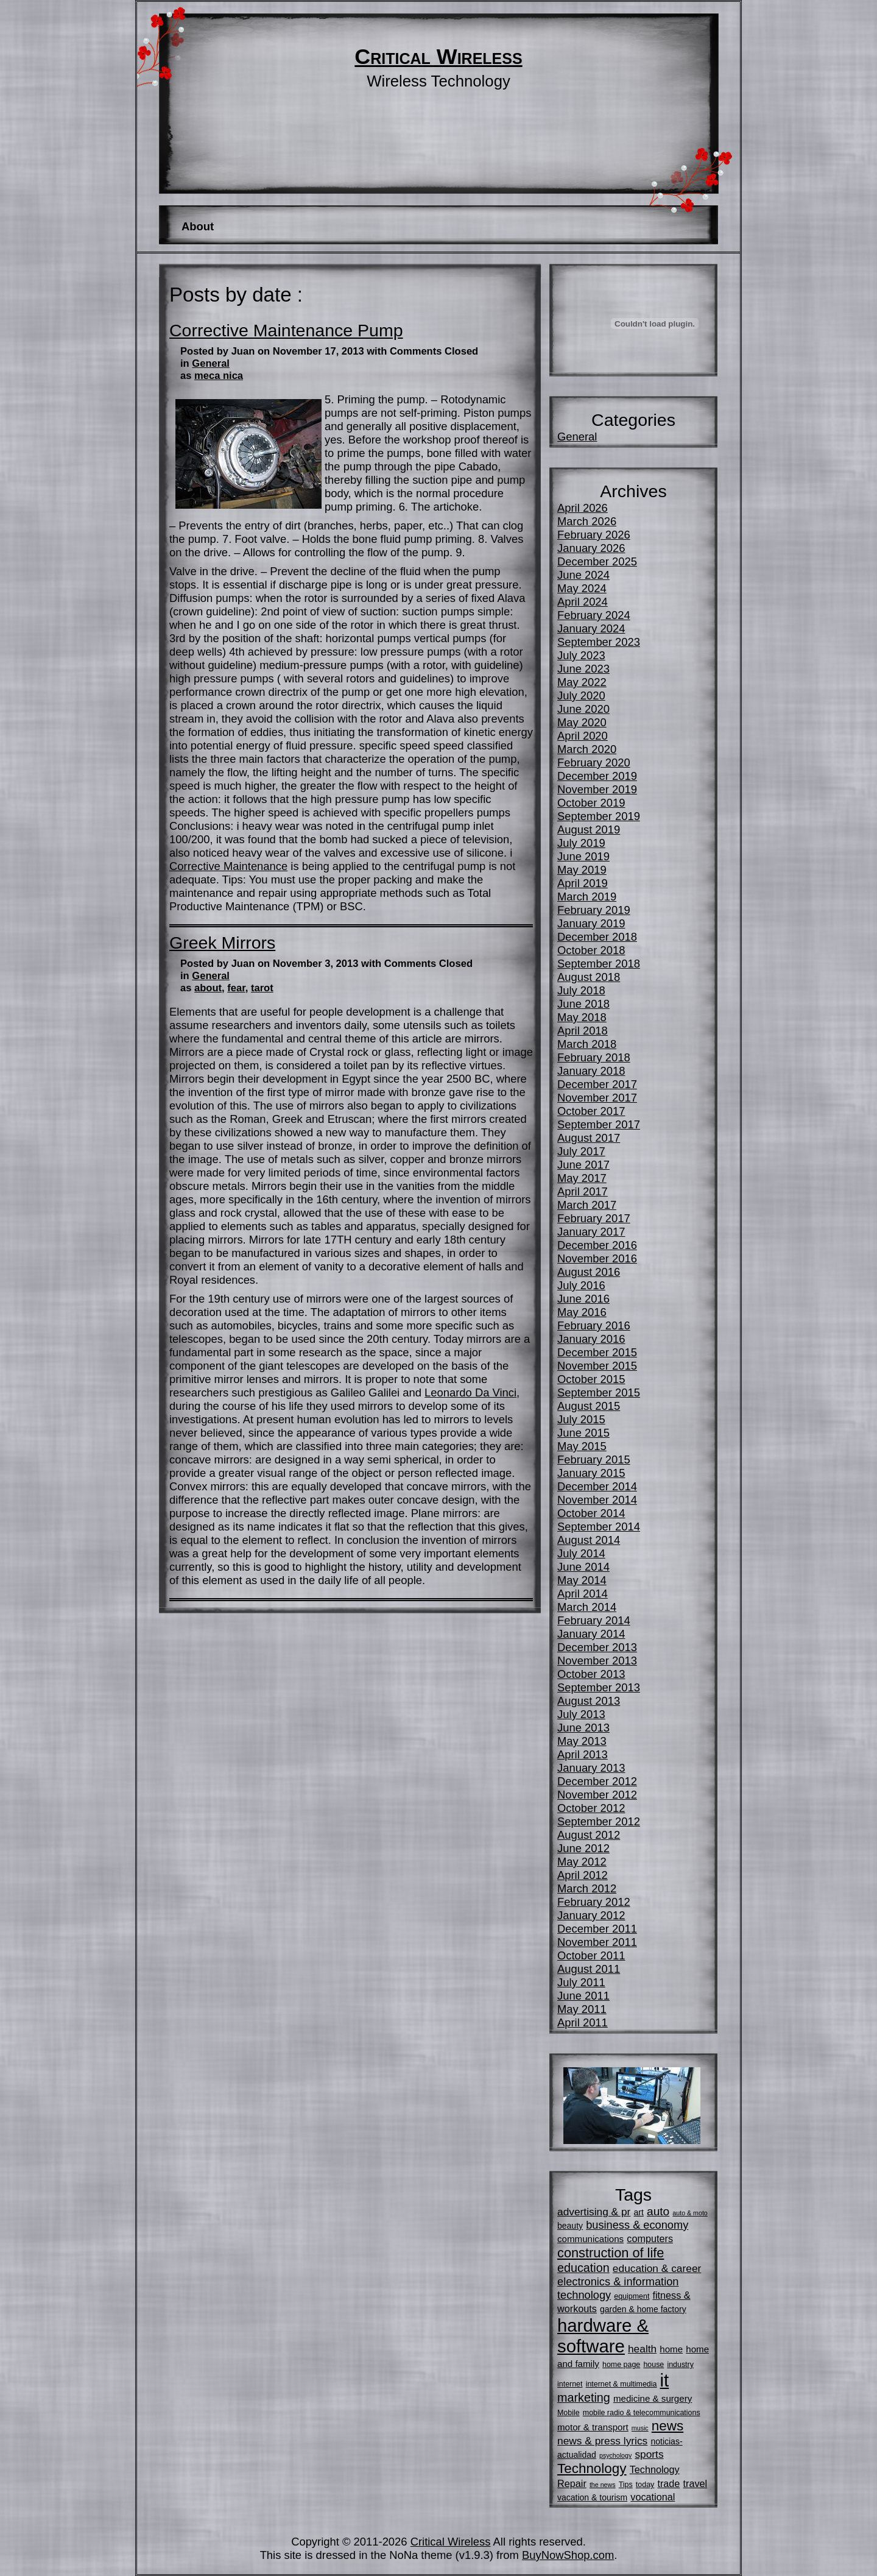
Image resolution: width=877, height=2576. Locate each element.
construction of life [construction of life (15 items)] (610, 2252)
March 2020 (586, 749)
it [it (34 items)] (664, 2380)
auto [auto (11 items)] (658, 2211)
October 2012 (591, 1808)
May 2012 (582, 1861)
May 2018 (582, 1017)
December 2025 (597, 561)
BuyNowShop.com (568, 2555)
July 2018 (581, 990)
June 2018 (583, 1003)
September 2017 (598, 1124)
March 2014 (586, 1607)
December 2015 (597, 1352)
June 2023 (583, 668)
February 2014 (593, 1620)
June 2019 (583, 856)
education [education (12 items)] (583, 2267)
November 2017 (597, 1097)
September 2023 (598, 641)
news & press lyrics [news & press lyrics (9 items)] (602, 2441)
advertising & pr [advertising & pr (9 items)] (593, 2212)
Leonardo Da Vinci (470, 1392)
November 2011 (597, 1942)
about (208, 988)
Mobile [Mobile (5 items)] (568, 2412)
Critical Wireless (438, 56)
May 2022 (582, 682)
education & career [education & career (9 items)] (657, 2268)
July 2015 (581, 1419)
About (197, 226)
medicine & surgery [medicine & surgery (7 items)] (652, 2398)
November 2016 (597, 1258)
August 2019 (588, 829)
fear (236, 988)
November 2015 (597, 1365)
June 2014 (583, 1566)
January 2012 (591, 1915)
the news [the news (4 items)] (603, 2484)
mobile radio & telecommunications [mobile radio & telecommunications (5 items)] (641, 2412)
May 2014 (582, 1580)
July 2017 (581, 1151)
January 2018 (591, 1070)
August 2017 (588, 1137)
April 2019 (582, 883)
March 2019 (586, 896)
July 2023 (581, 655)
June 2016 (583, 1298)
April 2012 (582, 1875)
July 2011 (581, 1982)
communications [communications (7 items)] (590, 2239)
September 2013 (598, 1687)
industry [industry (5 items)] (680, 2364)
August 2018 (588, 977)
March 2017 (586, 1204)
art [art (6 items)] (639, 2212)
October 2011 (591, 1955)
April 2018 (582, 1030)
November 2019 (597, 789)
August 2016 (588, 1271)
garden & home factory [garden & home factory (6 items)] (643, 2309)
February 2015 (593, 1459)
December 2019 (597, 776)
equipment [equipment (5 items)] (631, 2296)
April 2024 (582, 601)
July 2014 (581, 1553)
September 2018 (598, 963)
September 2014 (598, 1526)
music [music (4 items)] (640, 2428)
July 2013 (581, 1714)
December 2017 (597, 1084)
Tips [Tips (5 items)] (626, 2484)
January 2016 (591, 1338)
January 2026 (591, 548)
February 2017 (593, 1218)
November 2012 (597, 1794)
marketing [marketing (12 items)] (583, 2397)
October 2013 (591, 1674)
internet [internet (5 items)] (570, 2384)
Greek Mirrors (222, 942)
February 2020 (593, 762)
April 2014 (582, 1593)
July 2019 (581, 843)
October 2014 (591, 1513)
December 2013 (597, 1647)
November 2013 (597, 1660)
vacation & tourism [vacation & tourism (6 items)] (592, 2497)
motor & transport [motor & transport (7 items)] (593, 2427)
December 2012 (597, 1781)
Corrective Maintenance (228, 866)
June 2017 (583, 1164)
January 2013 (591, 1767)
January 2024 (591, 628)
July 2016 (581, 1285)
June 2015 (583, 1432)
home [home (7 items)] (671, 2349)
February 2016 (593, 1325)
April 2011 (582, 2022)
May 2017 (582, 1178)
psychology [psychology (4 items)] (615, 2455)
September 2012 (598, 1821)
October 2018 (591, 950)
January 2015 (591, 1473)
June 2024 (583, 574)
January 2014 (591, 1633)
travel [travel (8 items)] (695, 2483)
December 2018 (597, 936)
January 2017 (591, 1231)
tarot (262, 988)
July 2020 (581, 695)
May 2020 (582, 722)
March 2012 (586, 1888)
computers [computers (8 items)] (650, 2238)
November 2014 (597, 1499)
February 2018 (593, 1057)
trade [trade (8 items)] (668, 2483)
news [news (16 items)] (667, 2425)
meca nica (218, 375)
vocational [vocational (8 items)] (652, 2496)
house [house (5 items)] (653, 2364)
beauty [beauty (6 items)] (570, 2226)
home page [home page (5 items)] (621, 2364)
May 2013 (582, 1741)
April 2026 (582, 507)
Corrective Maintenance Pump (286, 330)
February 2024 (593, 615)
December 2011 (597, 1928)
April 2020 (582, 735)
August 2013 (588, 1700)
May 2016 (582, 1312)
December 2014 (597, 1486)
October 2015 (591, 1379)
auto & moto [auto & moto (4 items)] (689, 2213)
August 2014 (588, 1540)
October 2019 (591, 802)
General (211, 363)
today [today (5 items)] (645, 2484)
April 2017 (582, 1191)
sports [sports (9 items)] (649, 2454)
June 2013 (583, 1727)
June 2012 (583, 1848)
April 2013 (582, 1754)
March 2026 (586, 521)
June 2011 (583, 1995)
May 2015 (582, 1446)
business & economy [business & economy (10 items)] (637, 2225)
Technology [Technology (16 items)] (592, 2468)
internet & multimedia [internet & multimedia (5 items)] (621, 2384)
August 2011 (588, 1968)
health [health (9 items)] (642, 2349)
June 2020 (583, 708)
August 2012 (588, 1834)
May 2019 (582, 869)
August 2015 (588, 1405)
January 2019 (591, 923)
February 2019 (593, 910)
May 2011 (582, 2009)
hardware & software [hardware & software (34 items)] (603, 2335)
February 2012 (593, 1901)
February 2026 (593, 534)
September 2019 (598, 816)
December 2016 (597, 1245)
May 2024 (582, 588)
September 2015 (598, 1392)
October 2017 (591, 1111)
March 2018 (586, 1044)
